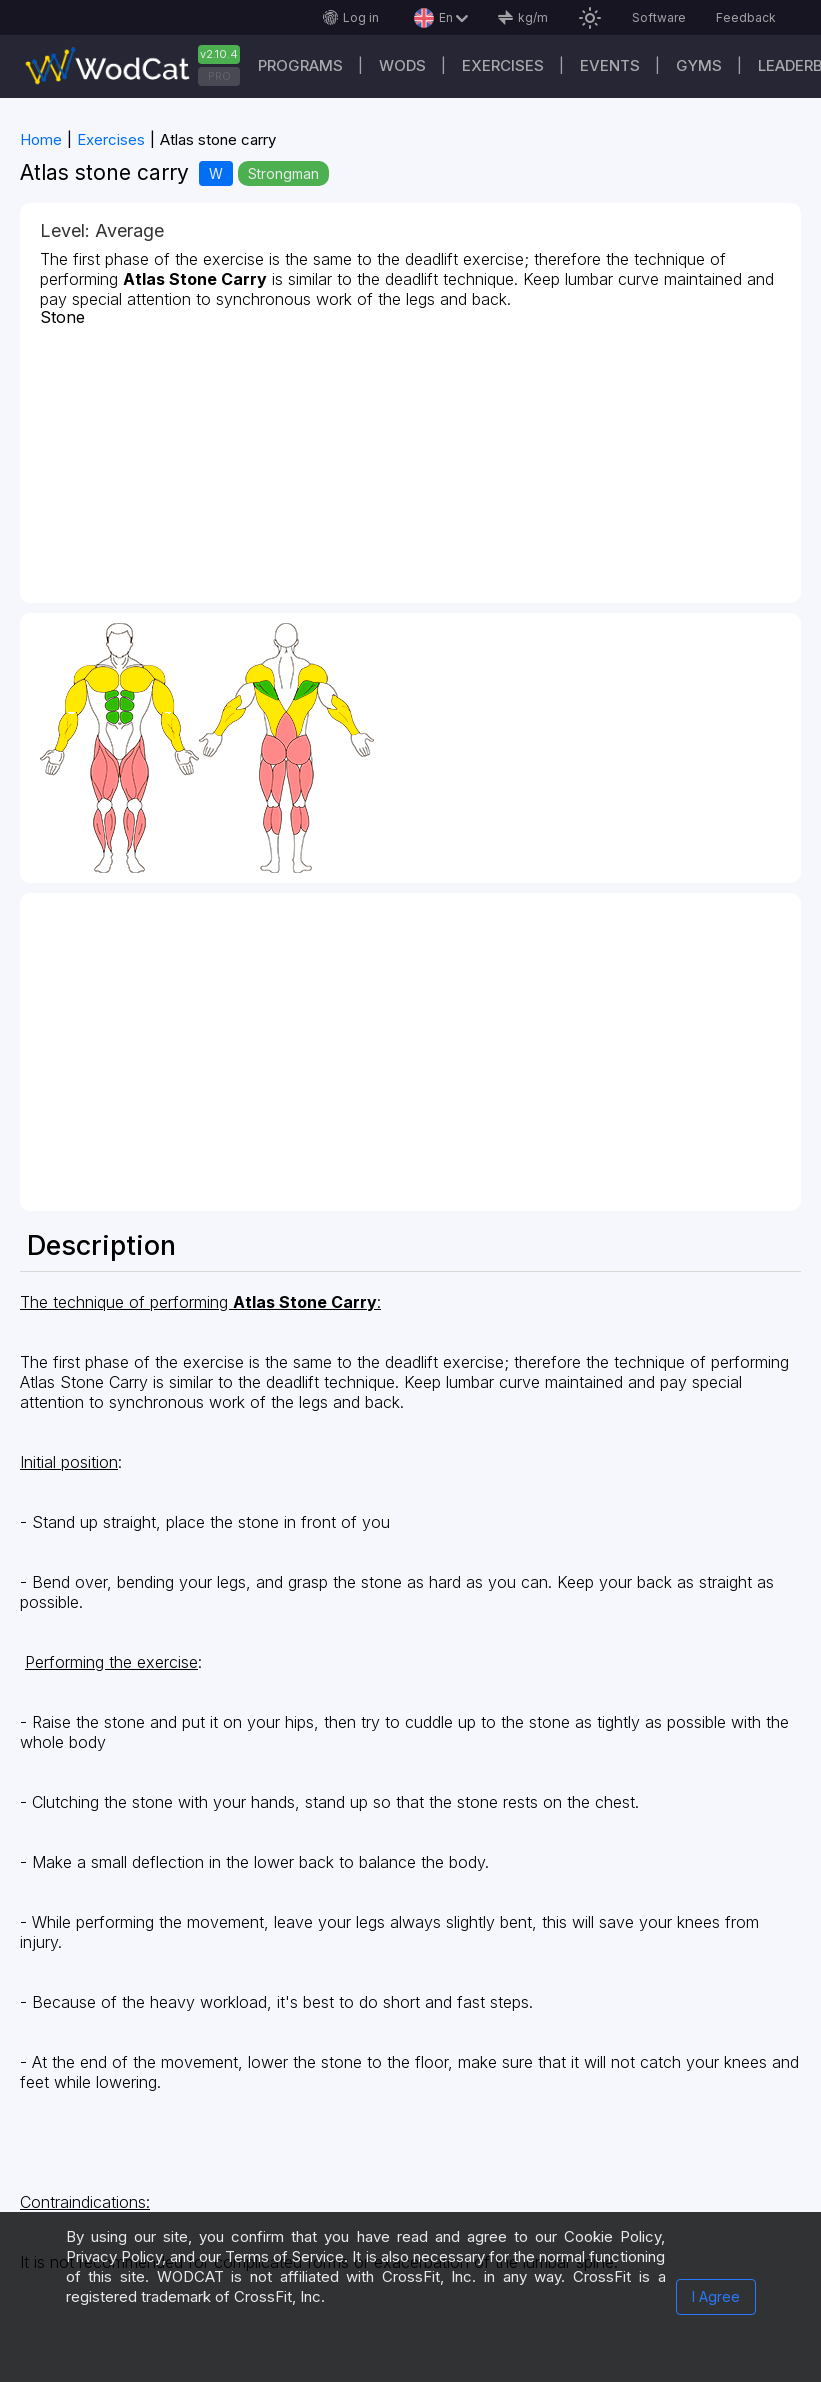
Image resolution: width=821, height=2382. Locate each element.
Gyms (699, 65)
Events (610, 65)
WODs (402, 65)
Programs (300, 65)
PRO (219, 76)
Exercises (503, 65)
